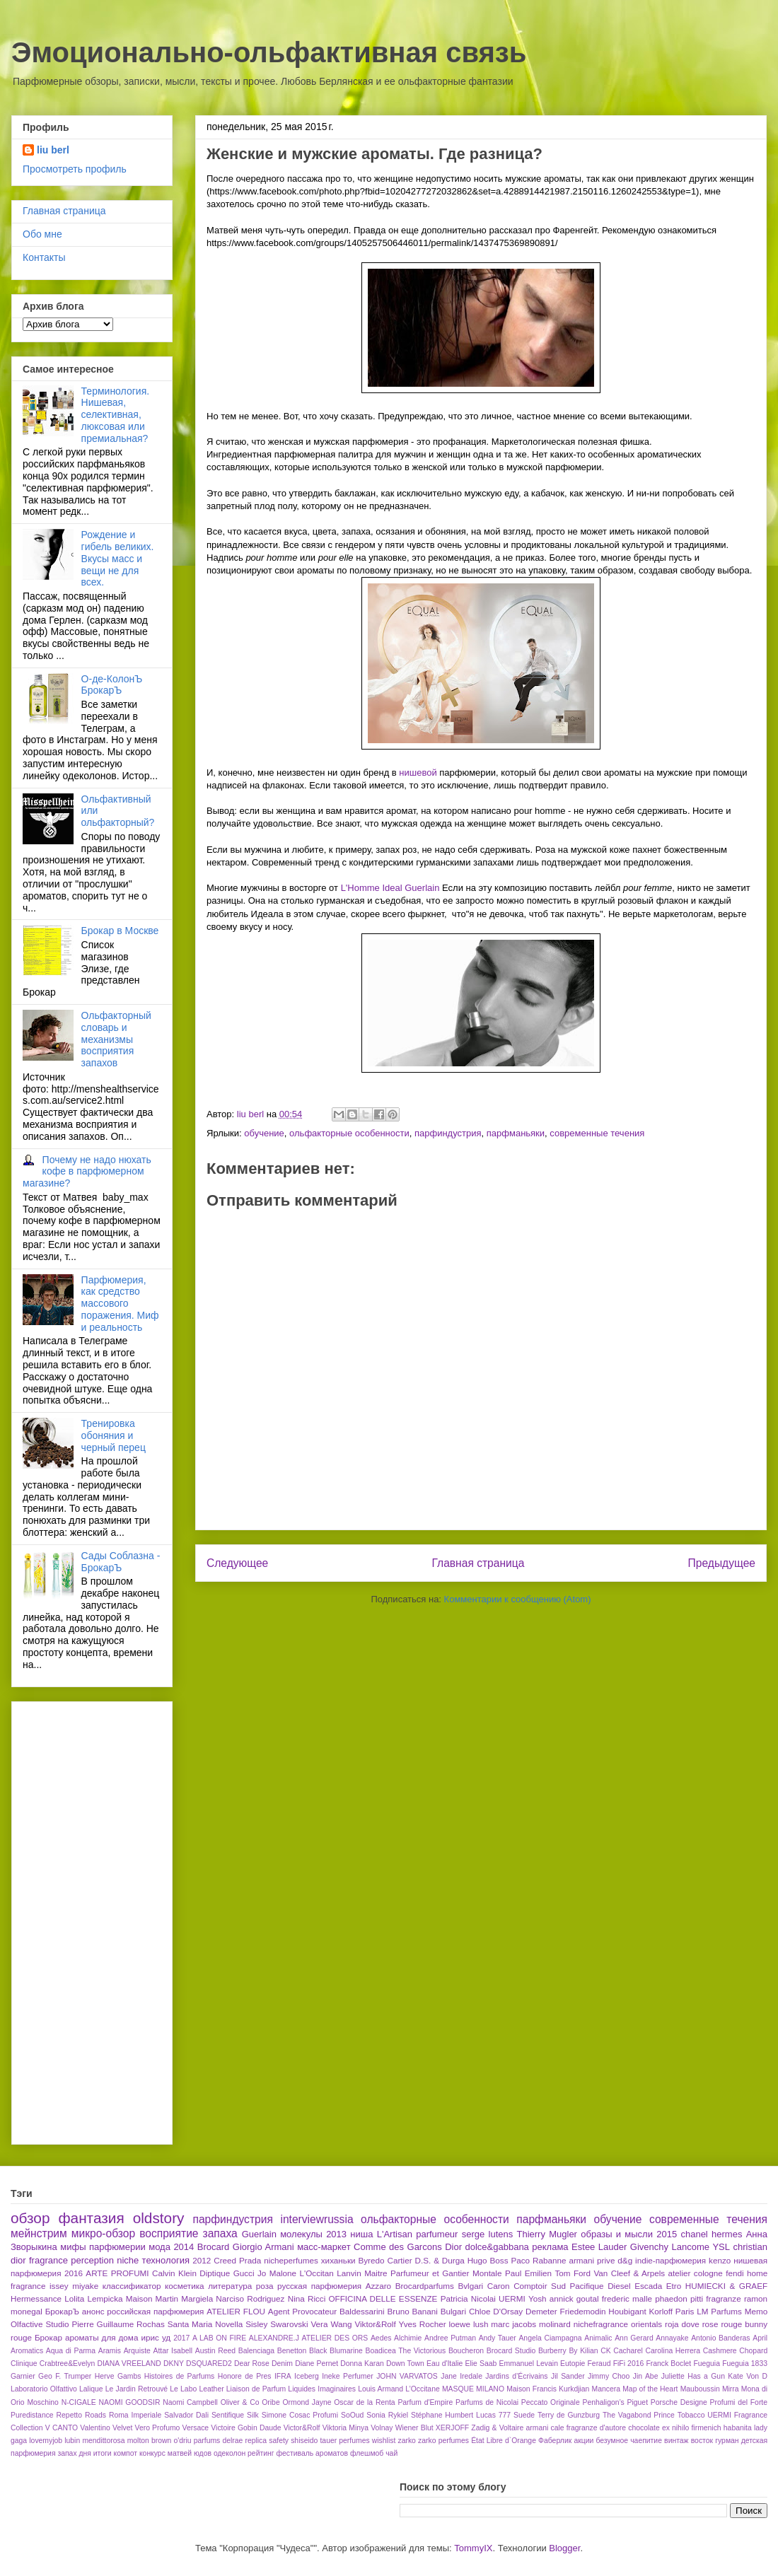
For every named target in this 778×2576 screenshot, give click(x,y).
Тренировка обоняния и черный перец (113, 1435)
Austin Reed (215, 2351)
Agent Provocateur (302, 2311)
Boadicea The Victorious (406, 2351)
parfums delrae (218, 2440)
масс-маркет (323, 2247)
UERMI (512, 2298)
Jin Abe (645, 2376)
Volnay (382, 2428)
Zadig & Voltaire (497, 2428)
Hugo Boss (488, 2260)
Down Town (405, 2363)
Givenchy (649, 2247)
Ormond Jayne (306, 2402)
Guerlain (259, 2234)
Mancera (606, 2389)
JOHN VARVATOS (407, 2376)
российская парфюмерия (155, 2311)
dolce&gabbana (496, 2247)
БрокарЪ (62, 2311)
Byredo (371, 2260)
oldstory (159, 2218)
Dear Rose (251, 2363)
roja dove (682, 2324)
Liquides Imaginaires (322, 2389)
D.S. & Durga (439, 2260)
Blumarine (346, 2351)
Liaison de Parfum (256, 2389)
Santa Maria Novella (205, 2324)
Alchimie (408, 2338)
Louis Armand (380, 2389)
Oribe (270, 2402)
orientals (646, 2324)
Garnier (23, 2376)
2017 (181, 2338)
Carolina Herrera (673, 2351)
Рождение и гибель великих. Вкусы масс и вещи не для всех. (117, 558)
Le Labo (183, 2389)
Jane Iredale (461, 2376)
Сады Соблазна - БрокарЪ (121, 1561)
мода (159, 2247)
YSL (721, 2247)
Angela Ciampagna (549, 2338)
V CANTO (61, 2428)
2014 (183, 2247)
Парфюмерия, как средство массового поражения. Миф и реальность (120, 1303)
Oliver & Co (240, 2402)
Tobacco (691, 2415)
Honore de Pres (245, 2376)
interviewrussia (316, 2219)
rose (710, 2324)
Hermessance (36, 2298)
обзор (30, 2218)
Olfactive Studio (40, 2324)
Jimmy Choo (608, 2376)
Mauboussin (700, 2389)
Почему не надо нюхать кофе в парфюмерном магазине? (87, 1171)
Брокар (48, 2337)
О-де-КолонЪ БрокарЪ (112, 685)
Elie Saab (481, 2363)
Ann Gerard (634, 2338)
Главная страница (477, 1563)
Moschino (42, 2402)
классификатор (132, 2285)
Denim (282, 2363)
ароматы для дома (101, 2337)
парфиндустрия (448, 1133)
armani (537, 2428)
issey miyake (74, 2285)
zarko (406, 2440)
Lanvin (349, 2273)
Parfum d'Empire (425, 2402)
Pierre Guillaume (102, 2324)
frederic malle (627, 2298)
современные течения (597, 1133)
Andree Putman (450, 2338)
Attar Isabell (172, 2351)
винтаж (676, 2440)
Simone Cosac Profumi (300, 2415)
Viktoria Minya (345, 2428)
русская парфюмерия (319, 2285)
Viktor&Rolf (374, 2324)
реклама (550, 2247)
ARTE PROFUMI (117, 2273)
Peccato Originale (550, 2402)
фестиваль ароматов (312, 2453)
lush (480, 2324)
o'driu (182, 2440)
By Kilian (583, 2351)
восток (702, 2440)
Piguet (637, 2402)
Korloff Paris (671, 2311)
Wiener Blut (414, 2428)
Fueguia (706, 2363)
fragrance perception (71, 2260)
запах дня (74, 2453)
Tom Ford (573, 2273)
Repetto (69, 2415)
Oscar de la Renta (364, 2402)
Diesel (619, 2285)
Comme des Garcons (398, 2247)
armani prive (592, 2260)
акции (583, 2440)
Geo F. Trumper (64, 2376)
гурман (726, 2440)
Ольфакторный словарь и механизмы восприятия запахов (116, 1039)
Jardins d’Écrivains (516, 2376)
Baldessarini (362, 2311)
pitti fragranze (715, 2298)
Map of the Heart (650, 2389)
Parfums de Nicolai (486, 2402)
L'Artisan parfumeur (417, 2234)
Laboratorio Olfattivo (44, 2389)
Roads (95, 2415)
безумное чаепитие (628, 2440)
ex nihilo (675, 2428)
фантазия (91, 2218)
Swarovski (289, 2324)
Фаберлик (554, 2440)
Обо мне (42, 234)
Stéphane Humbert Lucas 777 (461, 2415)
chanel (693, 2234)
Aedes (381, 2338)
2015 (666, 2234)
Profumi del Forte (738, 2402)
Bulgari (453, 2311)
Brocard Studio (511, 2351)
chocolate (643, 2428)
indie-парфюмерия (670, 2260)
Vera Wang (331, 2324)
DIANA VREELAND (129, 2363)
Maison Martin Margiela (169, 2298)
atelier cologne (695, 2273)
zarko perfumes (443, 2440)
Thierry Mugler (546, 2234)
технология (166, 2260)
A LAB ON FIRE (219, 2338)
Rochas (151, 2324)
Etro (673, 2285)
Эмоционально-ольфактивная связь (268, 52)
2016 (73, 2273)
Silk (253, 2415)
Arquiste (137, 2351)
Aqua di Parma (70, 2351)
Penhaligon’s (603, 2402)
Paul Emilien (528, 2273)
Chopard (753, 2351)
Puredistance (32, 2415)
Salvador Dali (186, 2415)
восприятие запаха (188, 2233)
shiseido (304, 2440)
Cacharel (628, 2351)
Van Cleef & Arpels (629, 2273)
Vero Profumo (157, 2428)
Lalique (91, 2389)
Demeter (541, 2311)
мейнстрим (39, 2233)
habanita (738, 2428)
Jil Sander (568, 2376)
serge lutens (487, 2234)
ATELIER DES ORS (335, 2338)
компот (126, 2453)
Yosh (537, 2298)
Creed (225, 2260)
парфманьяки (516, 1133)
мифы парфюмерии (102, 2247)
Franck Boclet (668, 2363)
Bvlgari (470, 2285)
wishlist (384, 2440)
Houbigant (627, 2311)
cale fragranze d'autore (588, 2428)
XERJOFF (452, 2428)
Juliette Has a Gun (693, 2376)
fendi (734, 2273)
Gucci (244, 2273)
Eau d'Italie (444, 2363)
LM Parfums (719, 2311)
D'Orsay (508, 2311)
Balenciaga (256, 2351)
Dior (453, 2247)
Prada (250, 2260)
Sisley (256, 2324)
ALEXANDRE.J (274, 2338)
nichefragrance (601, 2324)
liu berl (53, 150)
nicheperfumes (291, 2260)
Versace (195, 2428)
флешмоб (366, 2453)
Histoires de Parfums (179, 2376)
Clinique (24, 2363)
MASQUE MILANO (473, 2389)
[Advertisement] (79, 1919)
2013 (336, 2234)
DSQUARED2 (209, 2363)
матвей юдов (189, 2453)
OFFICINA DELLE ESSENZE (382, 2298)
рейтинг (261, 2453)
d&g (624, 2260)
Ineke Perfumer (347, 2376)
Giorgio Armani (263, 2247)
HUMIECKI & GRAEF (726, 2285)
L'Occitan (316, 2273)
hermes (727, 2234)
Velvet (122, 2428)
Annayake (672, 2338)
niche (128, 2260)
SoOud (352, 2415)
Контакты (44, 257)
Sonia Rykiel (387, 2415)
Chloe (480, 2311)
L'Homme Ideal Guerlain (390, 887)
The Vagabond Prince (639, 2415)
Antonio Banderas (720, 2338)
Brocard (213, 2247)
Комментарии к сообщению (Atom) (517, 1599)
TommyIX (473, 2548)
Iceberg (306, 2376)
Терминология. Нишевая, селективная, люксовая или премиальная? (115, 414)
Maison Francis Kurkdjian (547, 2389)
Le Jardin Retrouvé (136, 2389)
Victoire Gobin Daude (246, 2428)
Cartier (399, 2260)
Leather (211, 2389)
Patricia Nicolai (468, 2298)
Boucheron (466, 2351)
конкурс (152, 2453)
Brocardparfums (424, 2285)
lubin (72, 2440)
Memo (756, 2311)
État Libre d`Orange (503, 2440)
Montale (487, 2273)
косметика (184, 2285)
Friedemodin (583, 2311)
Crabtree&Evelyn (67, 2363)
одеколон (229, 2453)
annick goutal (574, 2298)
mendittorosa (103, 2440)
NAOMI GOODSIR (130, 2402)
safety (279, 2440)
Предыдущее (721, 1563)
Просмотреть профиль (75, 169)
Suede (524, 2415)
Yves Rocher (422, 2324)
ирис (149, 2337)
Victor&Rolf (302, 2428)
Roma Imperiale (135, 2415)
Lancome (690, 2247)
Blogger (564, 2548)
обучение (264, 1133)
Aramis (109, 2351)
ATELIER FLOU (236, 2311)
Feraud (599, 2363)
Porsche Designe (679, 2402)
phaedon (671, 2298)
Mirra (730, 2389)
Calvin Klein (174, 2273)
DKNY (173, 2363)
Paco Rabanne (538, 2260)
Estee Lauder (599, 2247)
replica (256, 2440)
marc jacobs (513, 2324)
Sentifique (227, 2415)
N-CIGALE (79, 2402)
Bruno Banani (413, 2311)
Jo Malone (276, 2273)
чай (391, 2453)
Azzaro (378, 2285)
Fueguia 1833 (744, 2363)
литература (230, 2285)
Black (318, 2351)
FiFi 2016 (628, 2363)
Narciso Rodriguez (250, 2298)
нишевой (419, 772)
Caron (498, 2285)
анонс (93, 2311)
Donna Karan (362, 2363)
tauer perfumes (344, 2440)
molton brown (149, 2440)
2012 (201, 2260)
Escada (648, 2285)
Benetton (292, 2351)
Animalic (598, 2338)
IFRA (282, 2376)
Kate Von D (747, 2376)
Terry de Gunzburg (569, 2415)
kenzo (720, 2260)
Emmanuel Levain (528, 2363)
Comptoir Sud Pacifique (558, 2285)
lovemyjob (45, 2440)
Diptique (214, 2273)
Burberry (552, 2351)
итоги (102, 2453)
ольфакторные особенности (349, 1133)
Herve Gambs (118, 2376)
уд (166, 2337)
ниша (361, 2234)
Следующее (237, 1563)
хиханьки (338, 2260)
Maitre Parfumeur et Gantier (416, 2273)
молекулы (301, 2234)
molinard (555, 2324)
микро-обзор (103, 2233)
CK (605, 2351)
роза (265, 2285)
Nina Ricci (307, 2298)
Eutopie (572, 2363)
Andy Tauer (497, 2338)
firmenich (706, 2428)
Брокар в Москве (120, 930)
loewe (459, 2324)
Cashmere (720, 2351)
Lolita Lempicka (93, 2298)
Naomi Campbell (190, 2402)
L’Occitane (422, 2389)
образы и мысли (617, 2234)
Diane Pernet (316, 2363)
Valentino (95, 2428)
